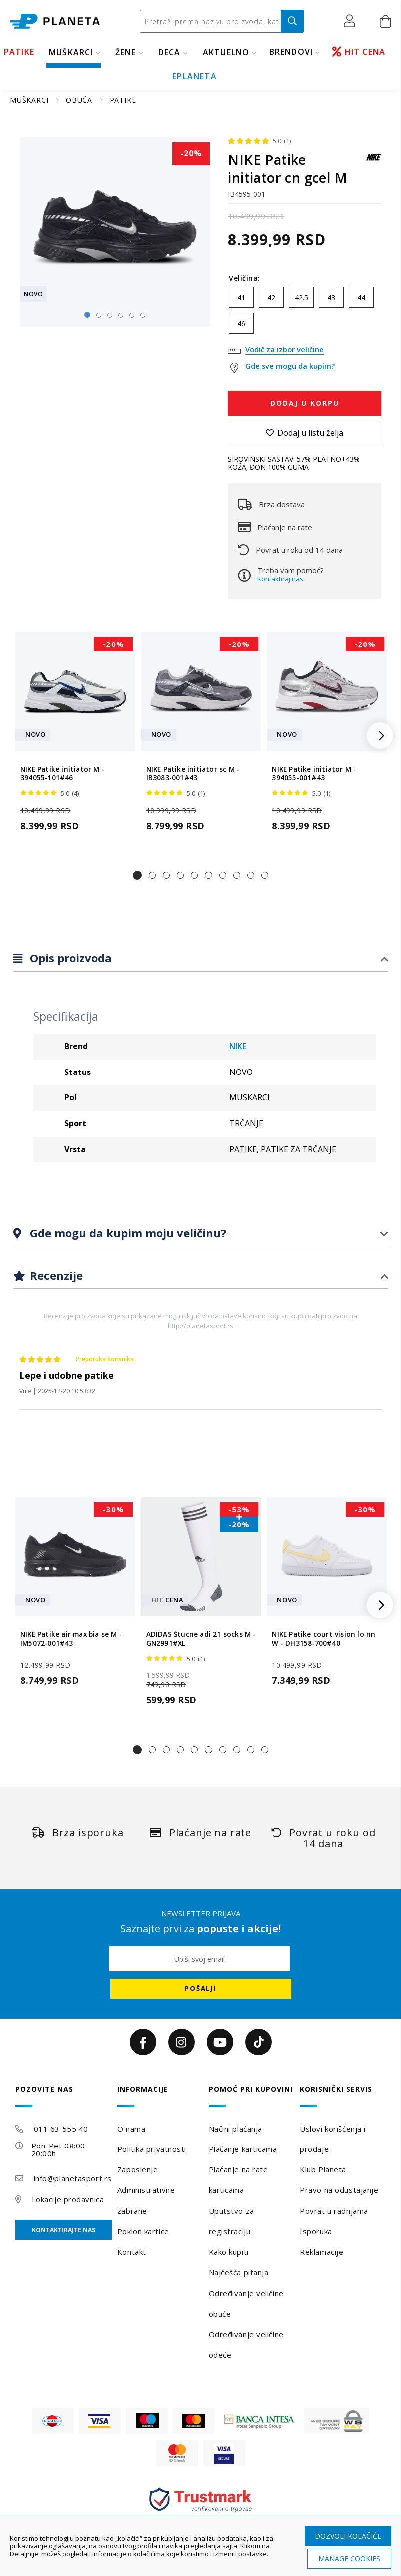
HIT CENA (358, 51)
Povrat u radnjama (334, 2211)
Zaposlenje (137, 2169)
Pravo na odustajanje (339, 2190)
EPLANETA (194, 76)
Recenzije (55, 1275)
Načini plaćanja (235, 2129)
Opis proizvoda (69, 957)
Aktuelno (226, 52)
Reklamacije (321, 2252)
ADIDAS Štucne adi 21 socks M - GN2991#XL (201, 1639)
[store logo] (55, 21)
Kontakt (131, 2252)
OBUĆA (80, 100)
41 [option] (241, 297)
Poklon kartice (143, 2231)
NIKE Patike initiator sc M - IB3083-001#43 (193, 773)
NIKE (237, 1046)
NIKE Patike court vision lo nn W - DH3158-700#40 (323, 1639)
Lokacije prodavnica (68, 2199)
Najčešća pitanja (239, 2272)
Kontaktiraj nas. (281, 578)
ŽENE (125, 52)
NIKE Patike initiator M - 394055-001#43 (314, 773)
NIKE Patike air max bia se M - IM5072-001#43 (71, 1639)
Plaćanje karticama (243, 2149)
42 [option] (271, 297)
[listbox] (304, 313)
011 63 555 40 (61, 2129)
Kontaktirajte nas (63, 2230)
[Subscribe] (200, 1989)
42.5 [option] (301, 297)
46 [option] (241, 323)
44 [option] (361, 297)
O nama (131, 2129)
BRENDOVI (291, 51)
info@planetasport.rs (73, 2178)
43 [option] (331, 297)
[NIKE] (373, 162)
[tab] (200, 958)
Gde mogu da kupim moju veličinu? (126, 1232)
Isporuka (316, 2231)
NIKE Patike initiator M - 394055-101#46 (62, 773)
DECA (169, 52)
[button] (352, 21)
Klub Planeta (323, 2169)
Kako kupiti (229, 2252)
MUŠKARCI (71, 52)
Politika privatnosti (151, 2149)
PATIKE (19, 51)
